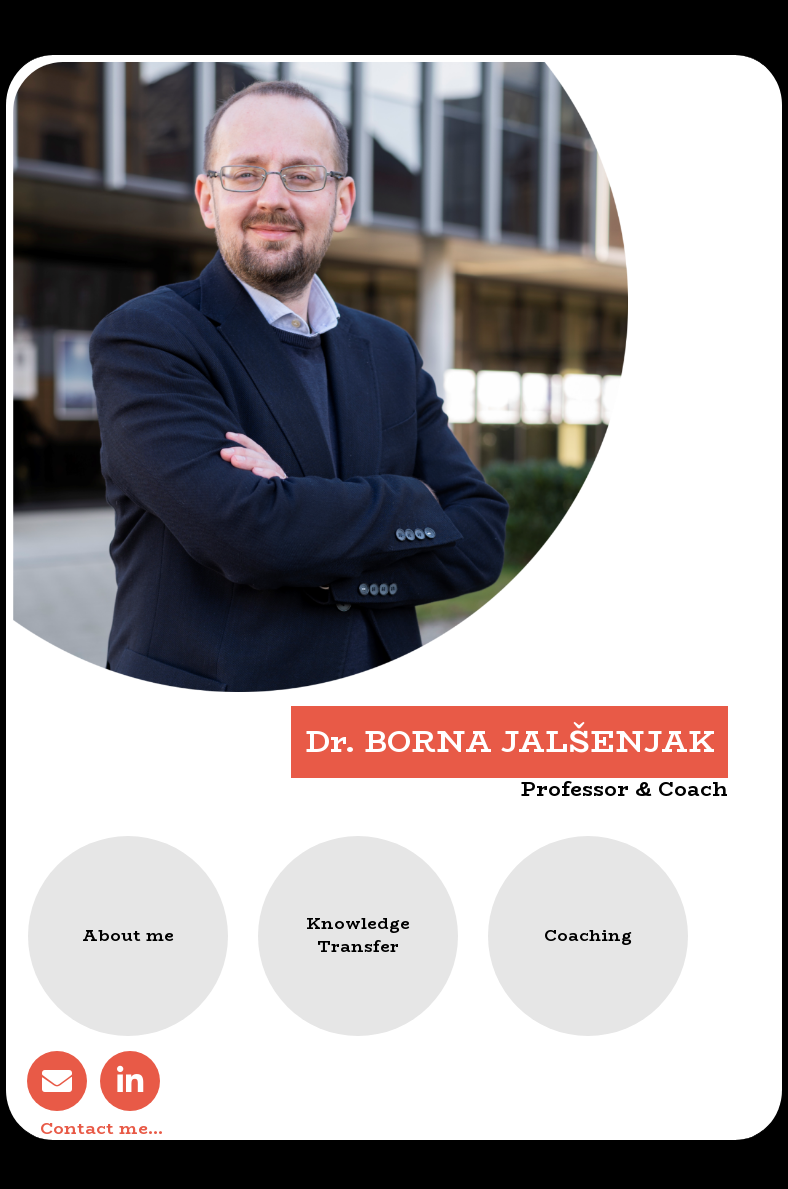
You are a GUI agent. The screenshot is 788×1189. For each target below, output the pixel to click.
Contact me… (101, 1128)
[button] (128, 936)
